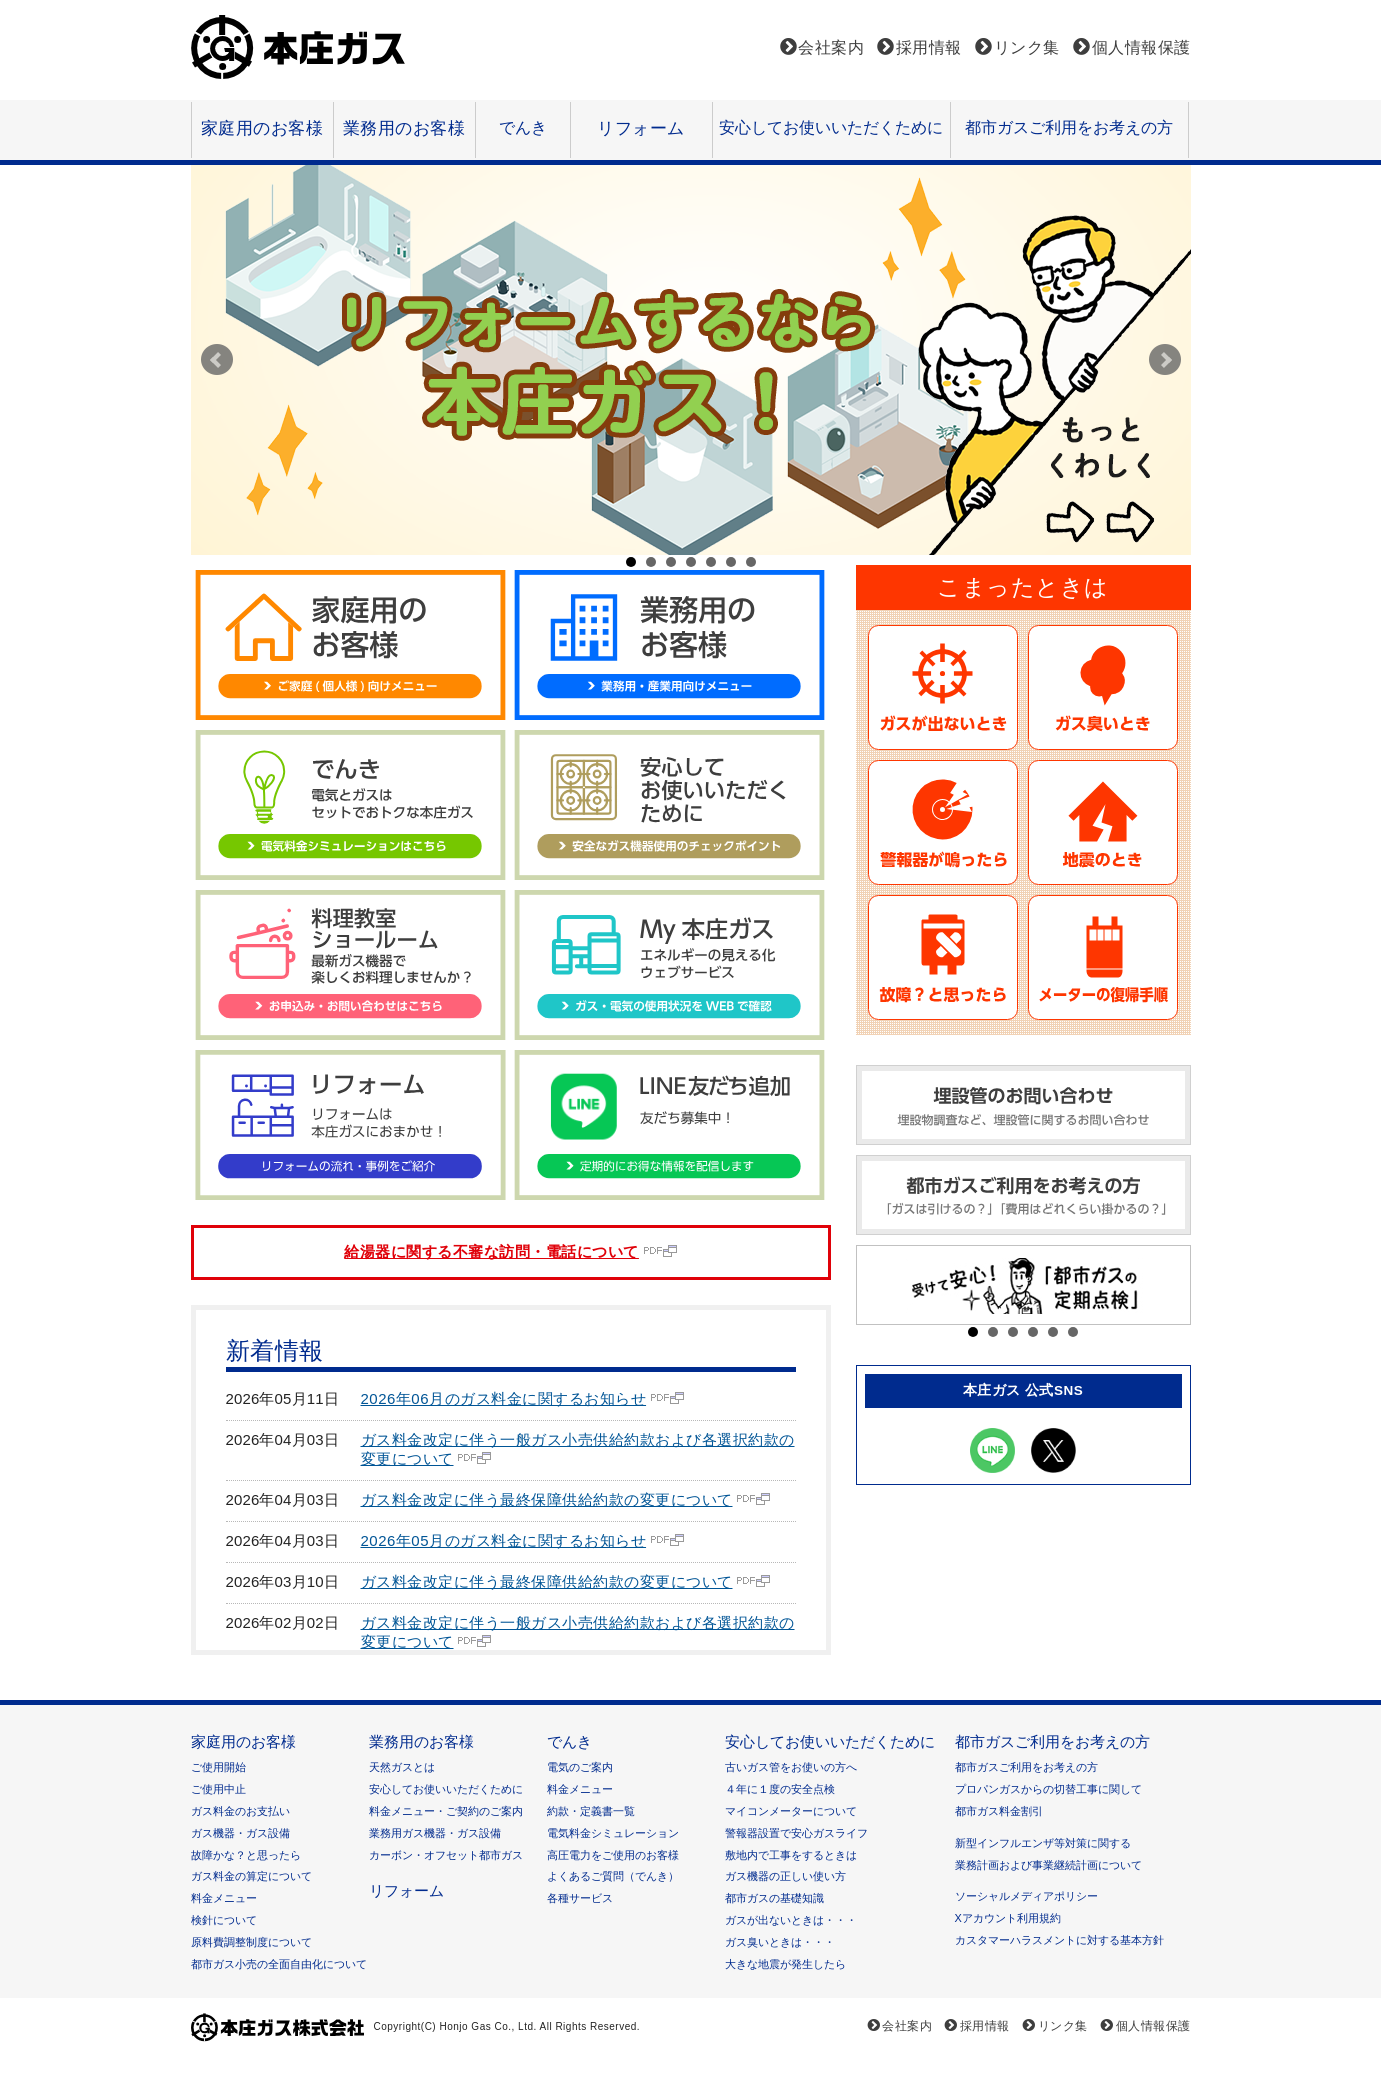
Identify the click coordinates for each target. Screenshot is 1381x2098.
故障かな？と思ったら (246, 1855)
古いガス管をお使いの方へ (791, 1767)
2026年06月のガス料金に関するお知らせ (504, 1398)
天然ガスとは (402, 1767)
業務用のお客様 (404, 128)
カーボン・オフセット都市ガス (446, 1855)
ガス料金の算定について (251, 1876)
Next (1165, 360)
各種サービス (580, 1898)
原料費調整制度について (251, 1942)
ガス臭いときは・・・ (780, 1942)
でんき (523, 127)
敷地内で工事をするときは (791, 1855)
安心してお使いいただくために (831, 127)
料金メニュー (224, 1898)
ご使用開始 (218, 1767)
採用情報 (929, 47)
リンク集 (1027, 47)
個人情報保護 (1141, 47)
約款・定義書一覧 (591, 1811)
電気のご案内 (580, 1767)
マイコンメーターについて (791, 1811)
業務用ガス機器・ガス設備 (435, 1833)
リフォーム (641, 128)
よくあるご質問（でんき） (613, 1876)
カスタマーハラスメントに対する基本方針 (1059, 1940)
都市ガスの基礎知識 (774, 1898)
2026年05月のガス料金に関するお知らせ (504, 1540)
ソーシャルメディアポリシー (1026, 1896)
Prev (217, 360)
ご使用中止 (218, 1789)
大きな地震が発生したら (785, 1964)
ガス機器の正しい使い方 (785, 1876)
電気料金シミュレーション (613, 1833)
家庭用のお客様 (262, 128)
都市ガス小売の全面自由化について (279, 1964)
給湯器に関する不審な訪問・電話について (491, 1251)
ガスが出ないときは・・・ (791, 1920)
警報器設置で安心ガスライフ (796, 1833)
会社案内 (831, 47)
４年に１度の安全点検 (780, 1789)
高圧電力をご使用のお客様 (613, 1855)
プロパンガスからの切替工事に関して (1048, 1789)
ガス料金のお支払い (240, 1811)
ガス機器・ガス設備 (240, 1833)
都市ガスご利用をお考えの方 (1069, 127)
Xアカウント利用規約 (1008, 1918)
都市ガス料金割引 (999, 1811)
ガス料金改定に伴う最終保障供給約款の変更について (547, 1499)
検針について (224, 1920)
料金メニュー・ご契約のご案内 (446, 1811)
